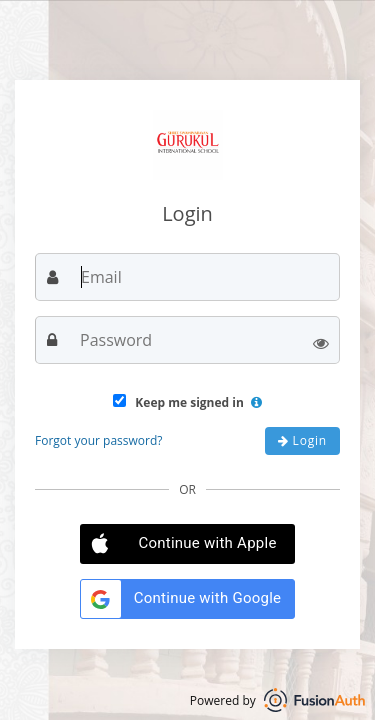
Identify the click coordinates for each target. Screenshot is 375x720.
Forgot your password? (98, 440)
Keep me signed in (187, 402)
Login (302, 440)
